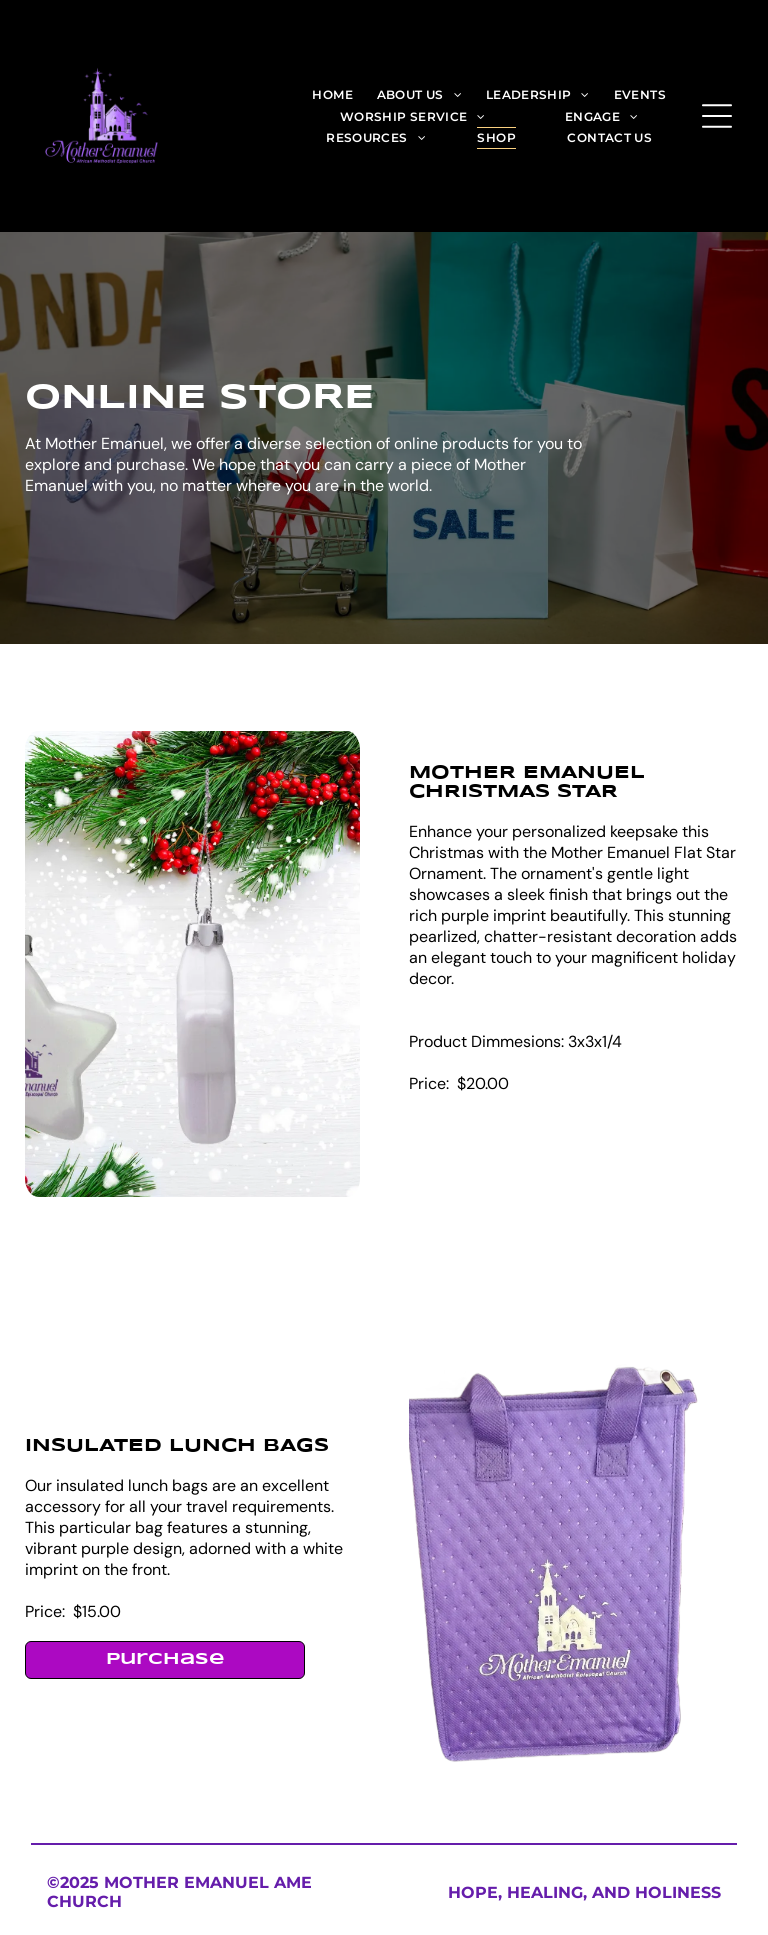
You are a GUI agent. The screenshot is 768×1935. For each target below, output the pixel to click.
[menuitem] (332, 94)
